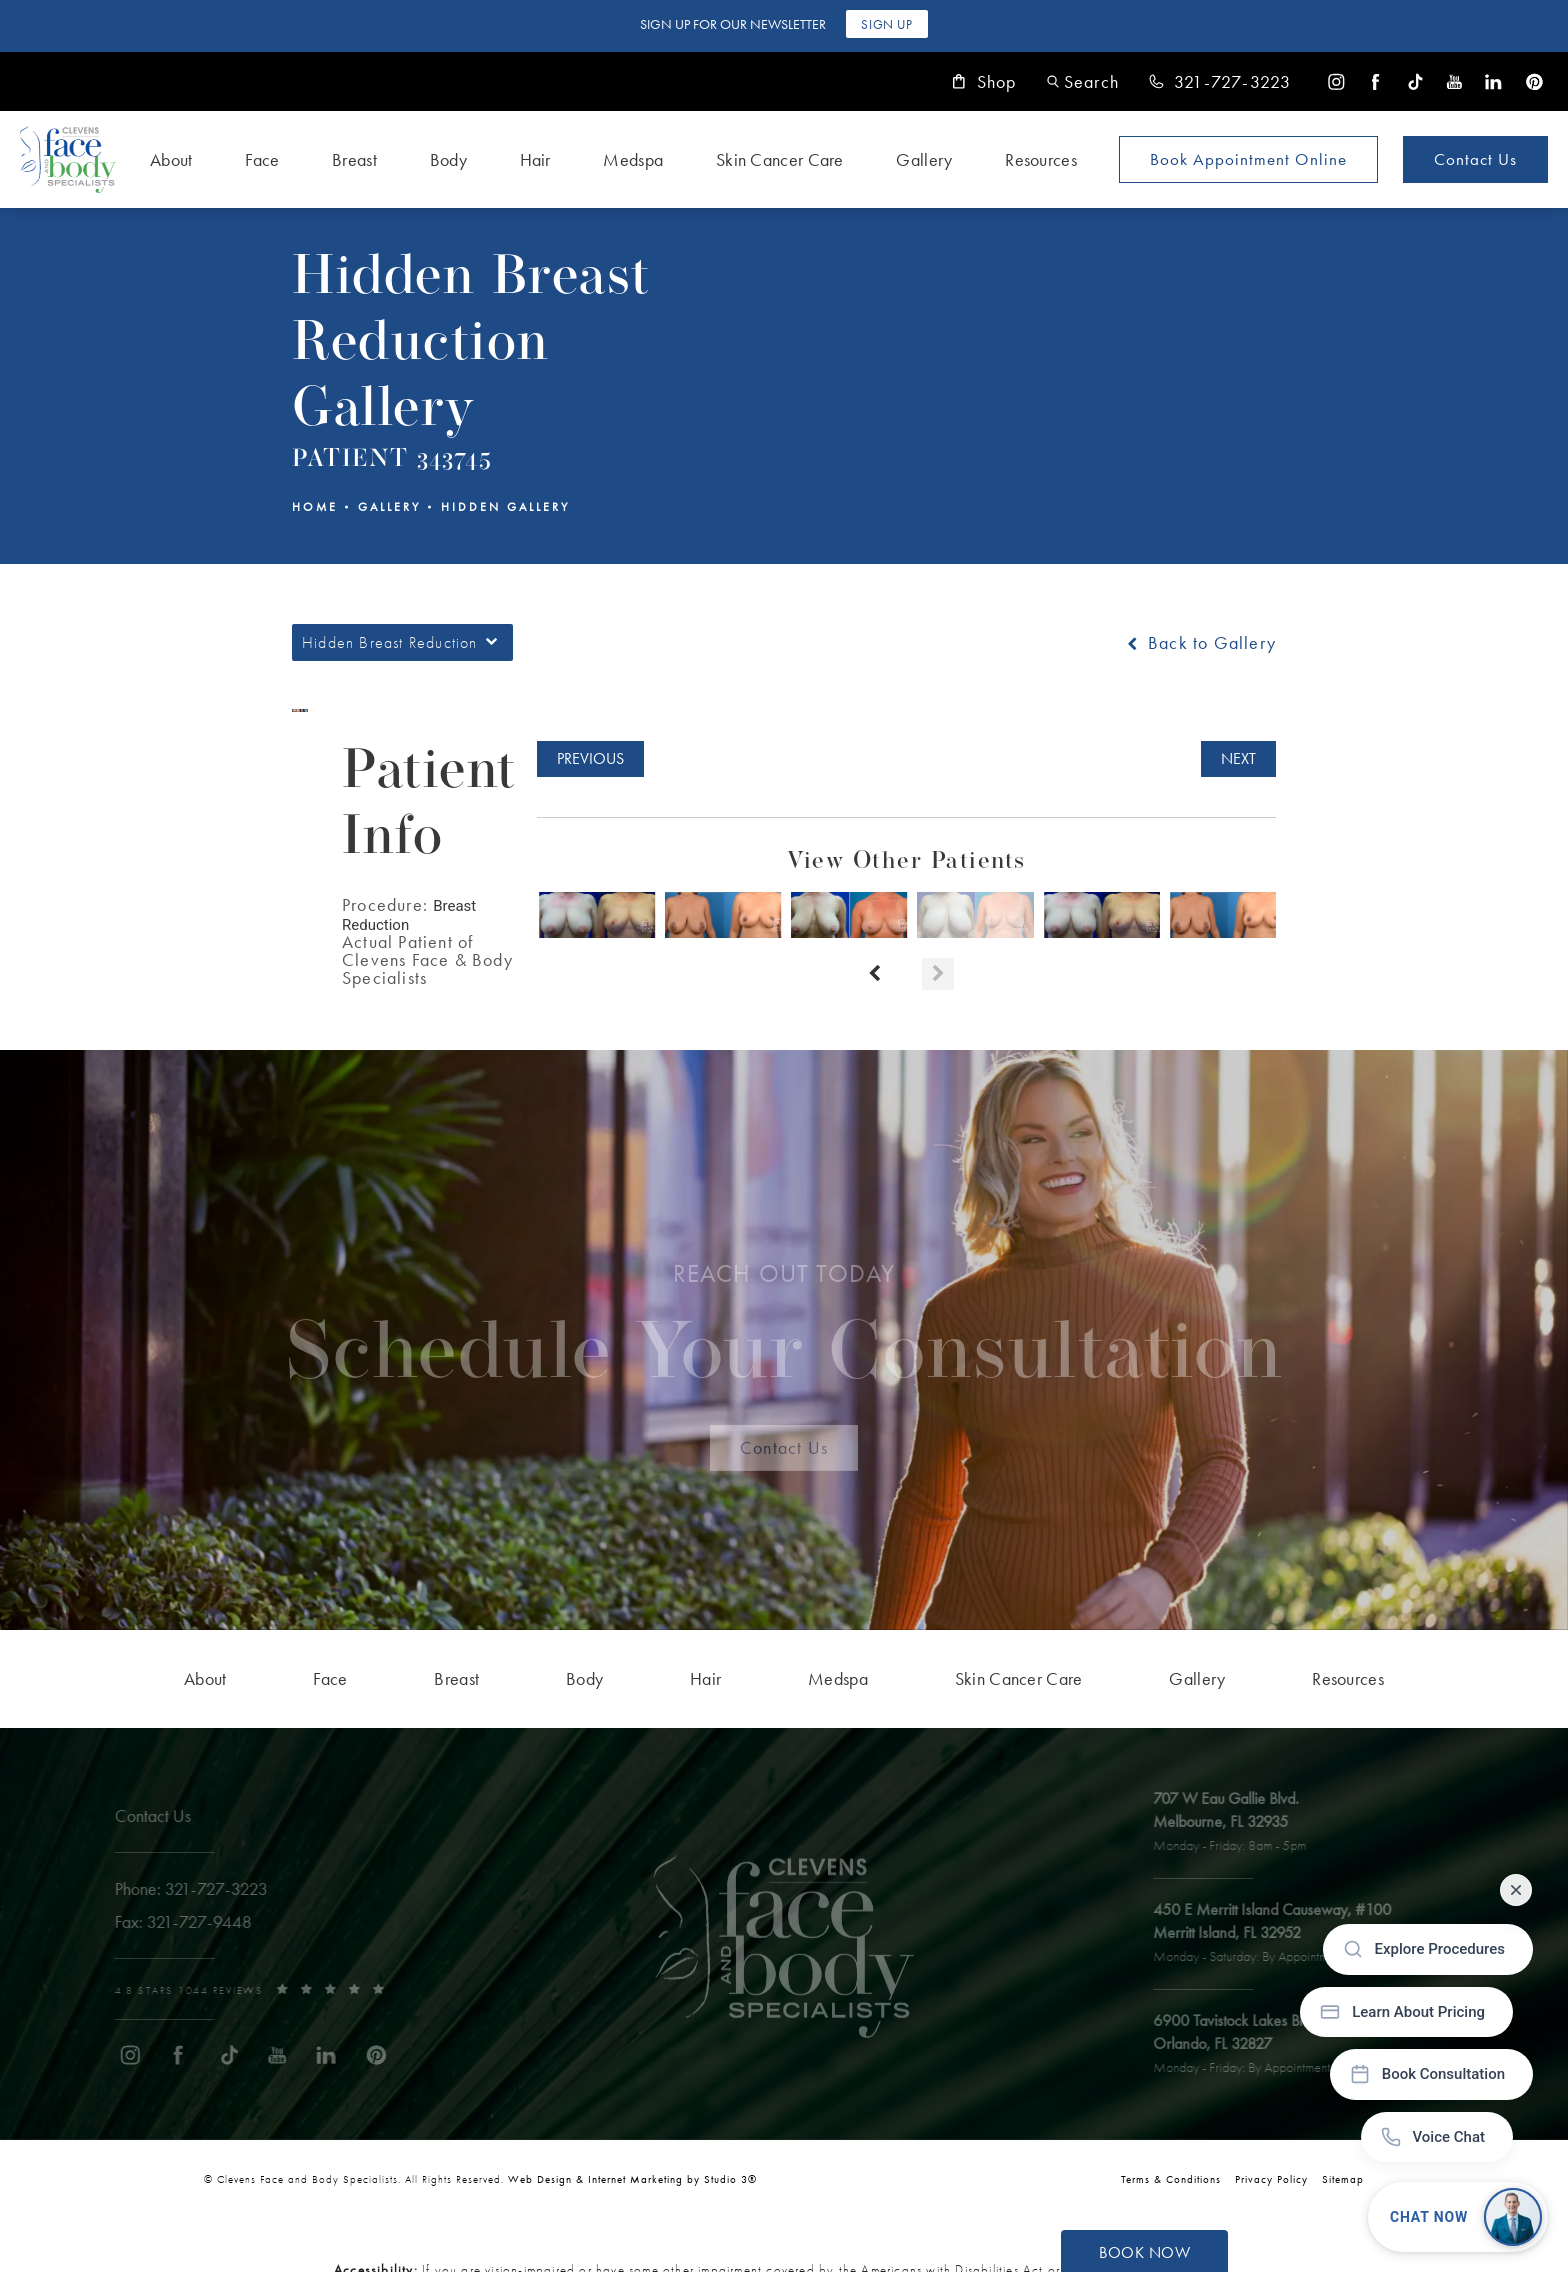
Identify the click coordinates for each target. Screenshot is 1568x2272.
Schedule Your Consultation (784, 1336)
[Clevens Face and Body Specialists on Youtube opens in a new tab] (1454, 81)
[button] (1083, 81)
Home (315, 507)
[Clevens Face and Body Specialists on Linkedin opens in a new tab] (1493, 81)
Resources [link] (1041, 159)
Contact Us (1475, 159)
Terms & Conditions (1171, 2179)
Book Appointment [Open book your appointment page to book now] (1248, 159)
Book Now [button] (1144, 2252)
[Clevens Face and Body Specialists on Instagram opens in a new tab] (1336, 81)
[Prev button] (874, 974)
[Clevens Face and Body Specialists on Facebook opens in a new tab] (1375, 81)
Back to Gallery (1199, 643)
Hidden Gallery (505, 507)
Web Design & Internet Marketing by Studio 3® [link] (632, 2179)
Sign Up (886, 24)
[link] (1220, 82)
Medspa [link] (633, 159)
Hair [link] (535, 159)
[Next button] (938, 974)
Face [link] (262, 159)
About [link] (171, 159)
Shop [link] (984, 82)
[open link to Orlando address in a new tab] (1279, 2045)
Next (1238, 758)
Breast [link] (354, 159)
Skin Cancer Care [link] (780, 159)
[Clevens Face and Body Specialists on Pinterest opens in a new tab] (1533, 81)
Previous (590, 758)
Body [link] (448, 159)
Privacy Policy (1271, 2179)
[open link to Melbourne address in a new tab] (1239, 1823)
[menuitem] (1336, 81)
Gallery (389, 507)
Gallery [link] (924, 159)
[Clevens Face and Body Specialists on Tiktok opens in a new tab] (1415, 81)
